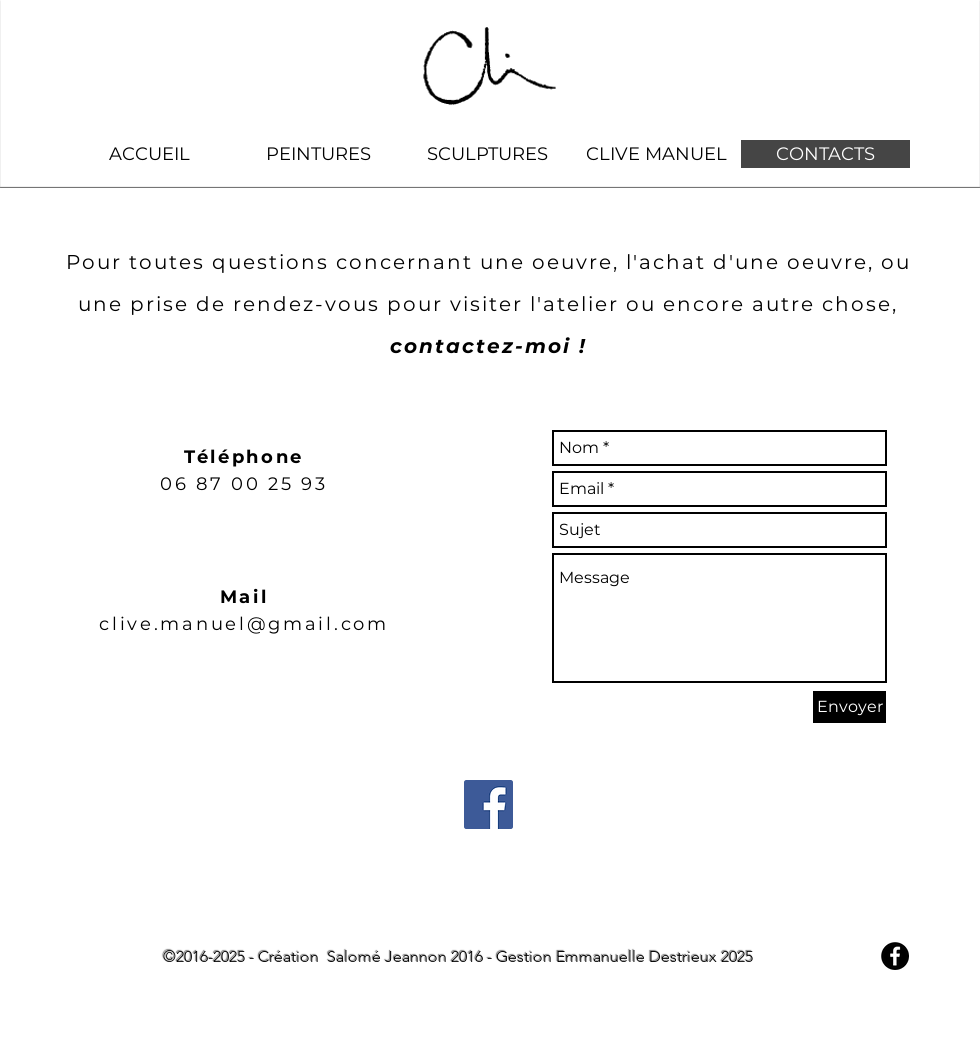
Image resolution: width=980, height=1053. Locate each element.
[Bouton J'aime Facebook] (486, 1043)
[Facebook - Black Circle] (895, 956)
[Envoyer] (849, 707)
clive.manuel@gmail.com (243, 624)
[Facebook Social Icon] (488, 804)
